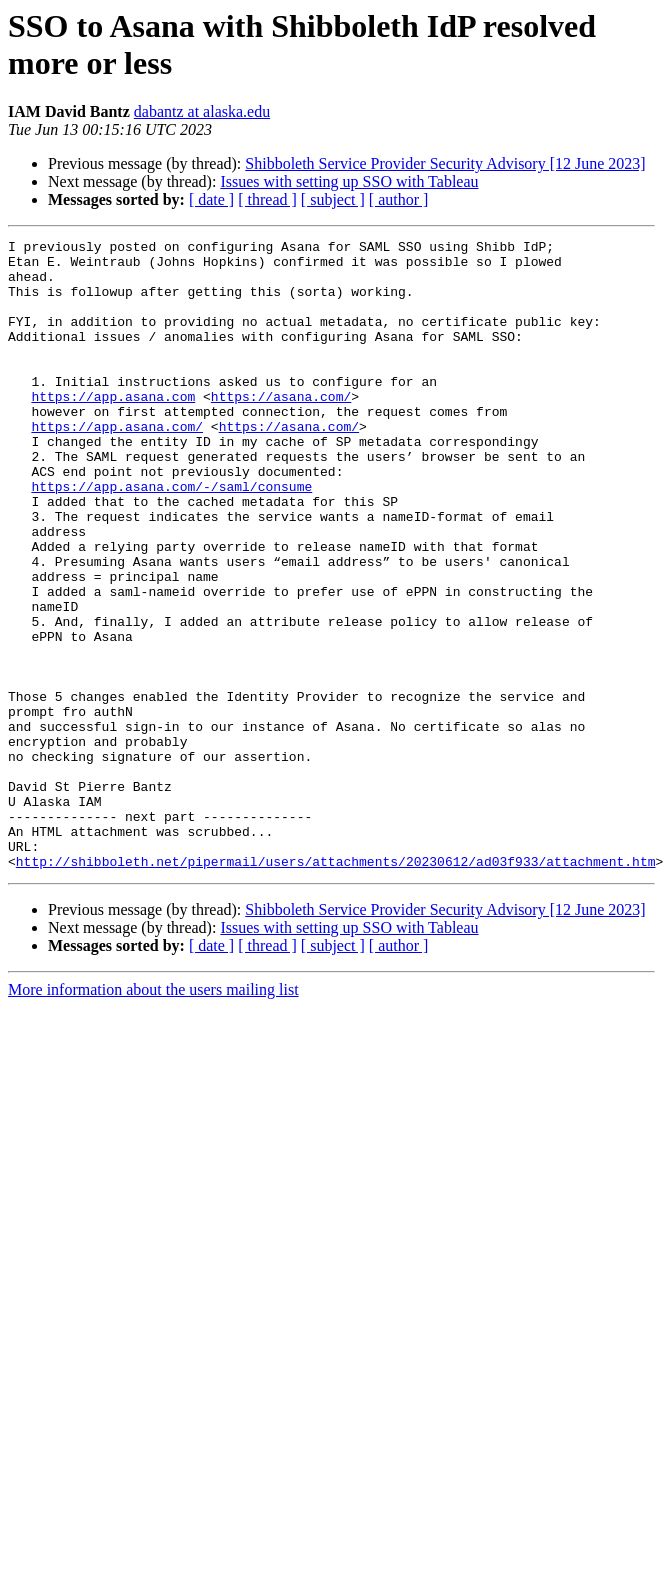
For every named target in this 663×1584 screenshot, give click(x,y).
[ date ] (211, 199)
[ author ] (399, 199)
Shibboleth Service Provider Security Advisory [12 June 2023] (445, 163)
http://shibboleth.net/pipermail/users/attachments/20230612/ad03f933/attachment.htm (336, 987)
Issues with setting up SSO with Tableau (349, 181)
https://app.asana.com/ (117, 465)
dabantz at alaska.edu (202, 111)
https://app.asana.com (113, 429)
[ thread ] (267, 199)
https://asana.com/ (281, 429)
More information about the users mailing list (153, 1115)
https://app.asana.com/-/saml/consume (171, 537)
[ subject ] (333, 199)
